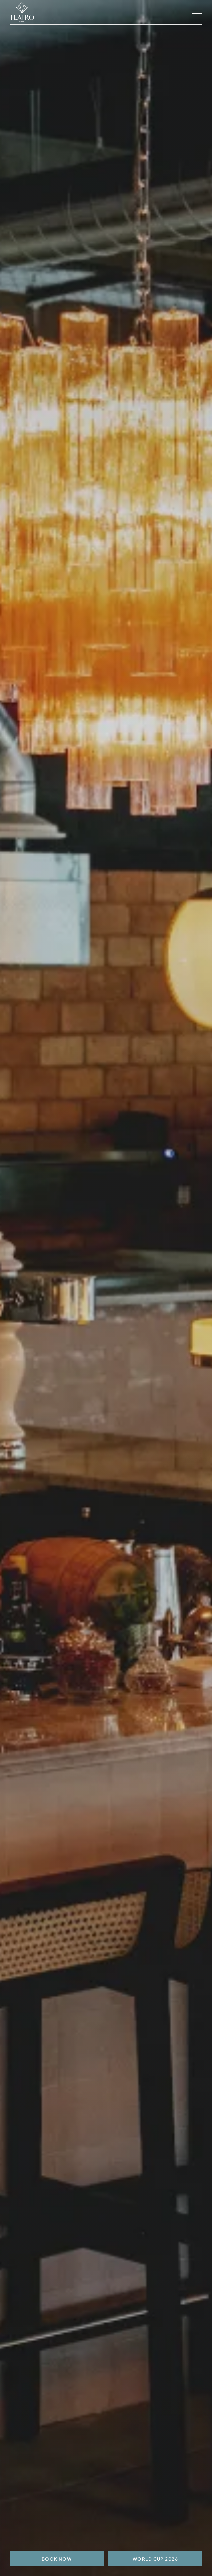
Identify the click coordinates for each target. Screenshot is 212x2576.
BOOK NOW (57, 2559)
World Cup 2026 (155, 2559)
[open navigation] (197, 12)
